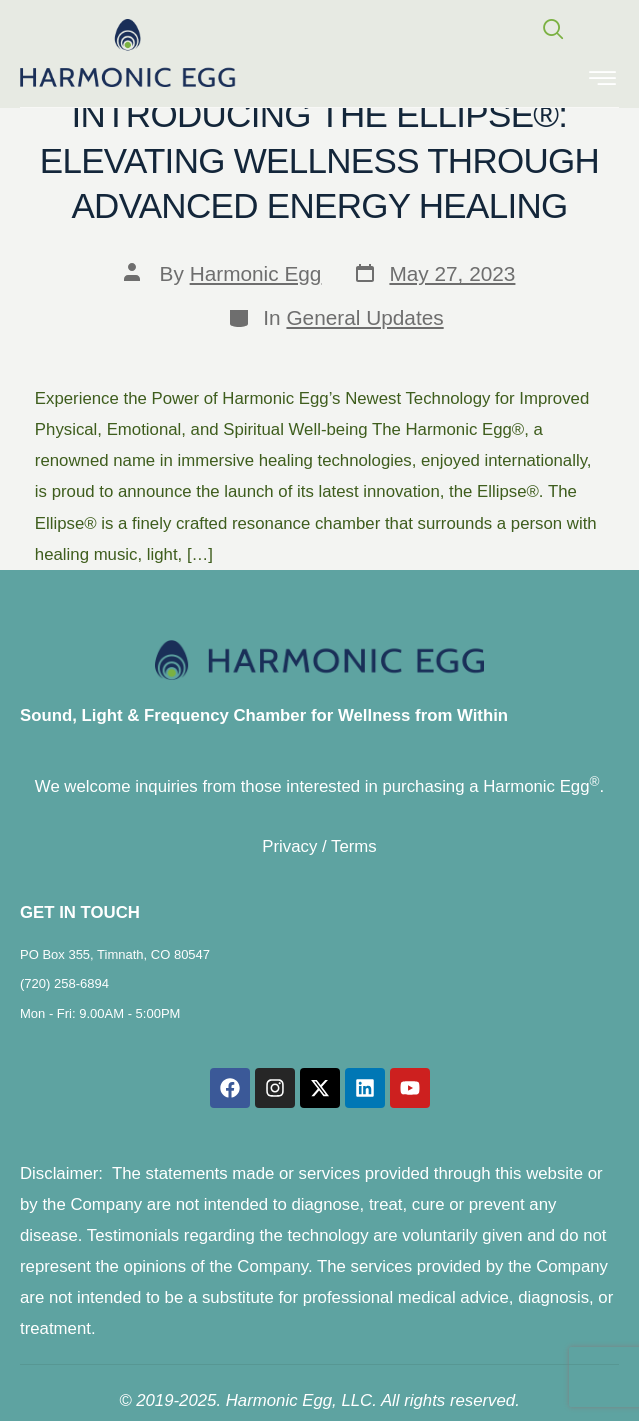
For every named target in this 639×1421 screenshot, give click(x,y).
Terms (354, 846)
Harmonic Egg (256, 273)
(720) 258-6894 (64, 983)
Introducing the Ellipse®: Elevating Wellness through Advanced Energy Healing (319, 160)
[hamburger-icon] (602, 80)
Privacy (289, 846)
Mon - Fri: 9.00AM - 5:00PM (100, 1013)
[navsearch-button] (544, 31)
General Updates (364, 317)
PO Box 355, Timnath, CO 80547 (115, 954)
